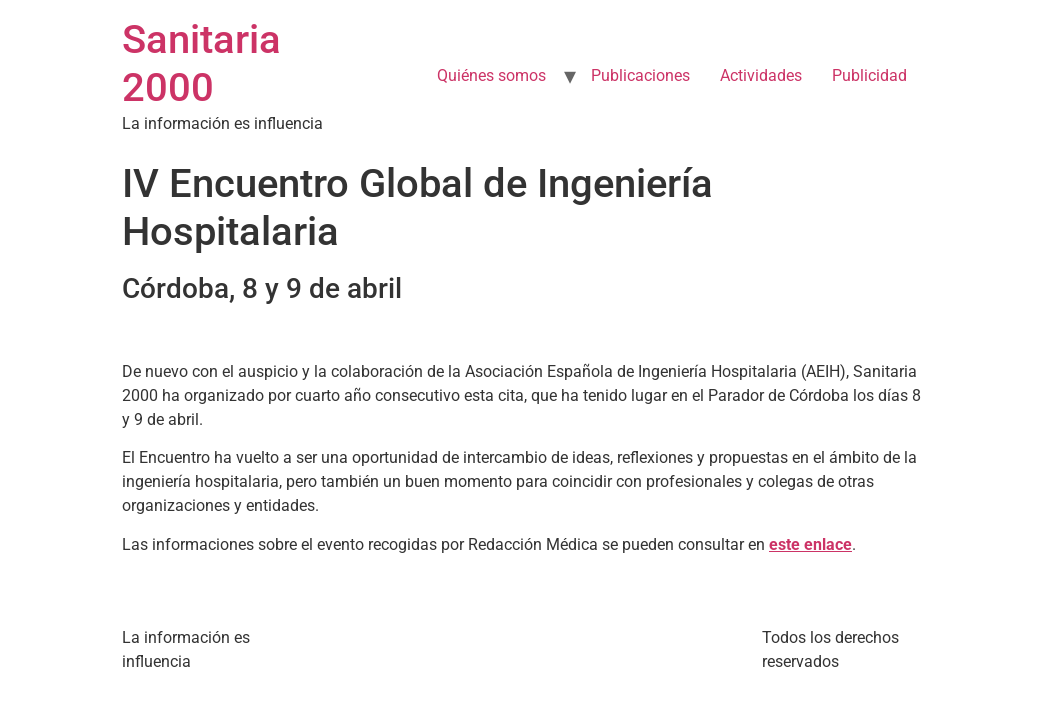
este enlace (810, 544)
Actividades (761, 75)
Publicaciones (640, 75)
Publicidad (869, 75)
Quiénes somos (491, 75)
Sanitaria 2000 (201, 63)
